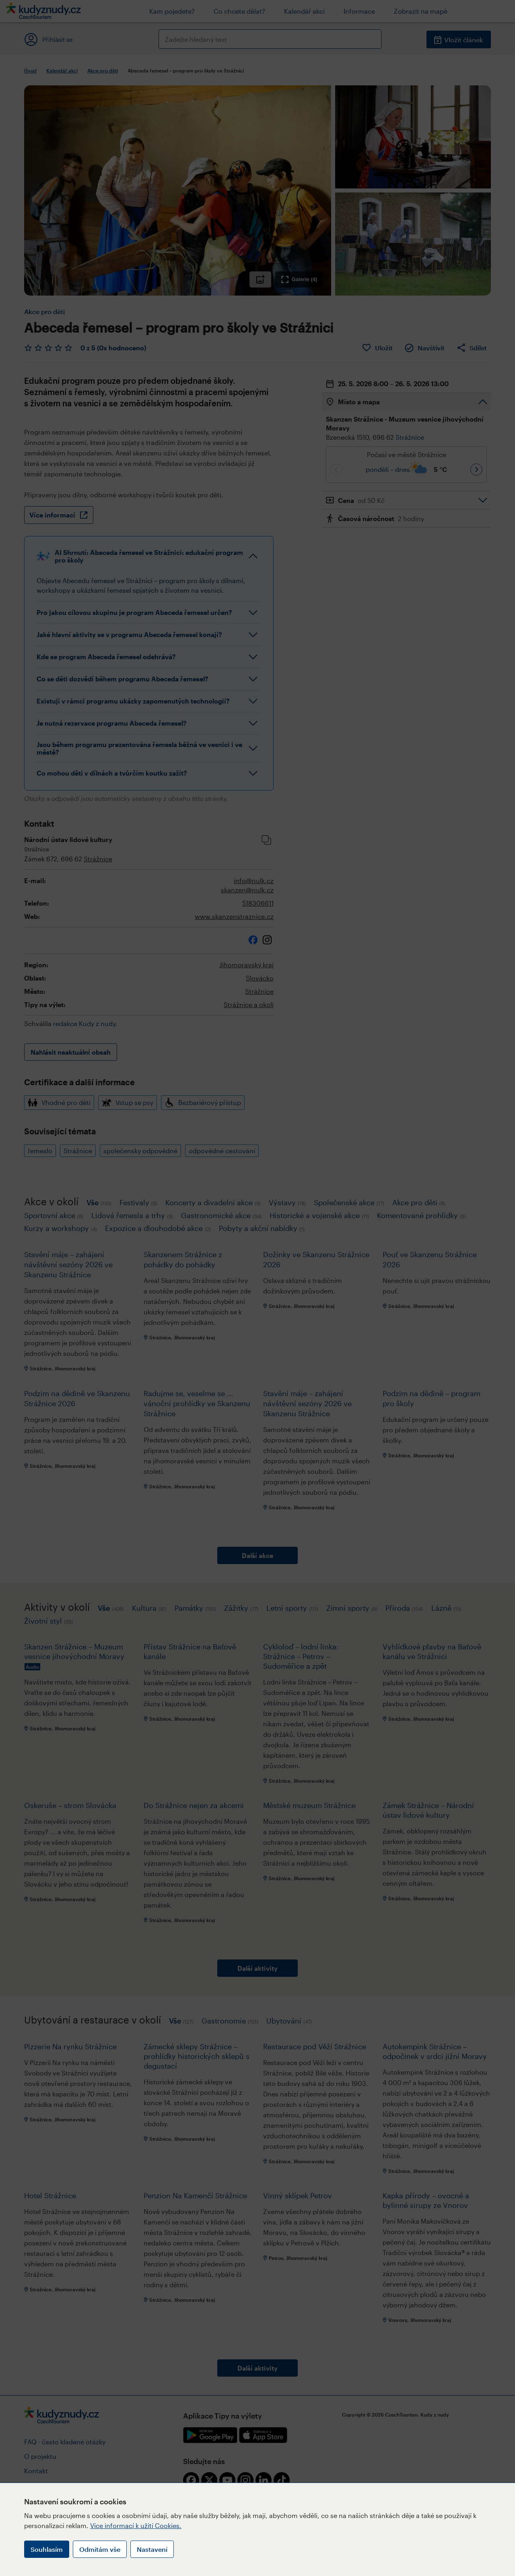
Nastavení (152, 2549)
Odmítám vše (99, 2549)
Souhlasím (47, 2549)
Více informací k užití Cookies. (135, 2525)
